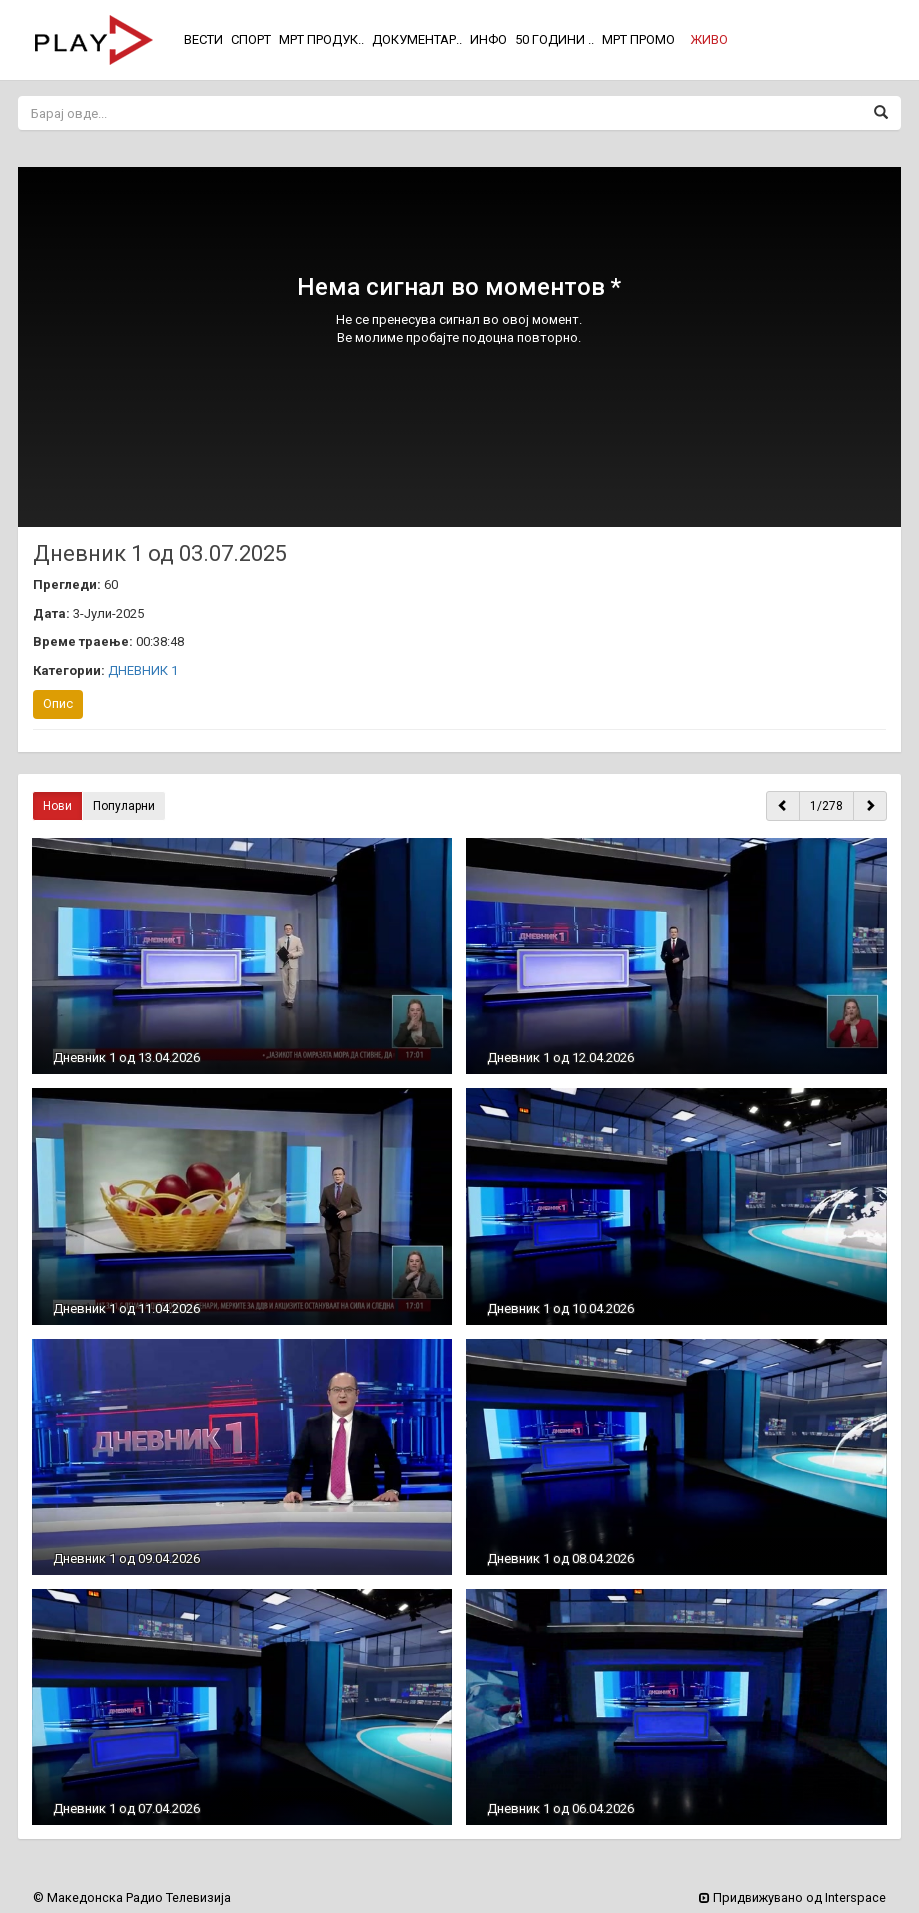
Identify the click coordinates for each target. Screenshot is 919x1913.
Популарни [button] (124, 806)
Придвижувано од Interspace (792, 1897)
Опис (58, 703)
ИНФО (488, 39)
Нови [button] (57, 806)
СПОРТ (251, 39)
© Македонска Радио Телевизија (132, 1897)
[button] (709, 40)
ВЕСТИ (203, 39)
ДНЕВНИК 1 (143, 670)
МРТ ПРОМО (638, 39)
